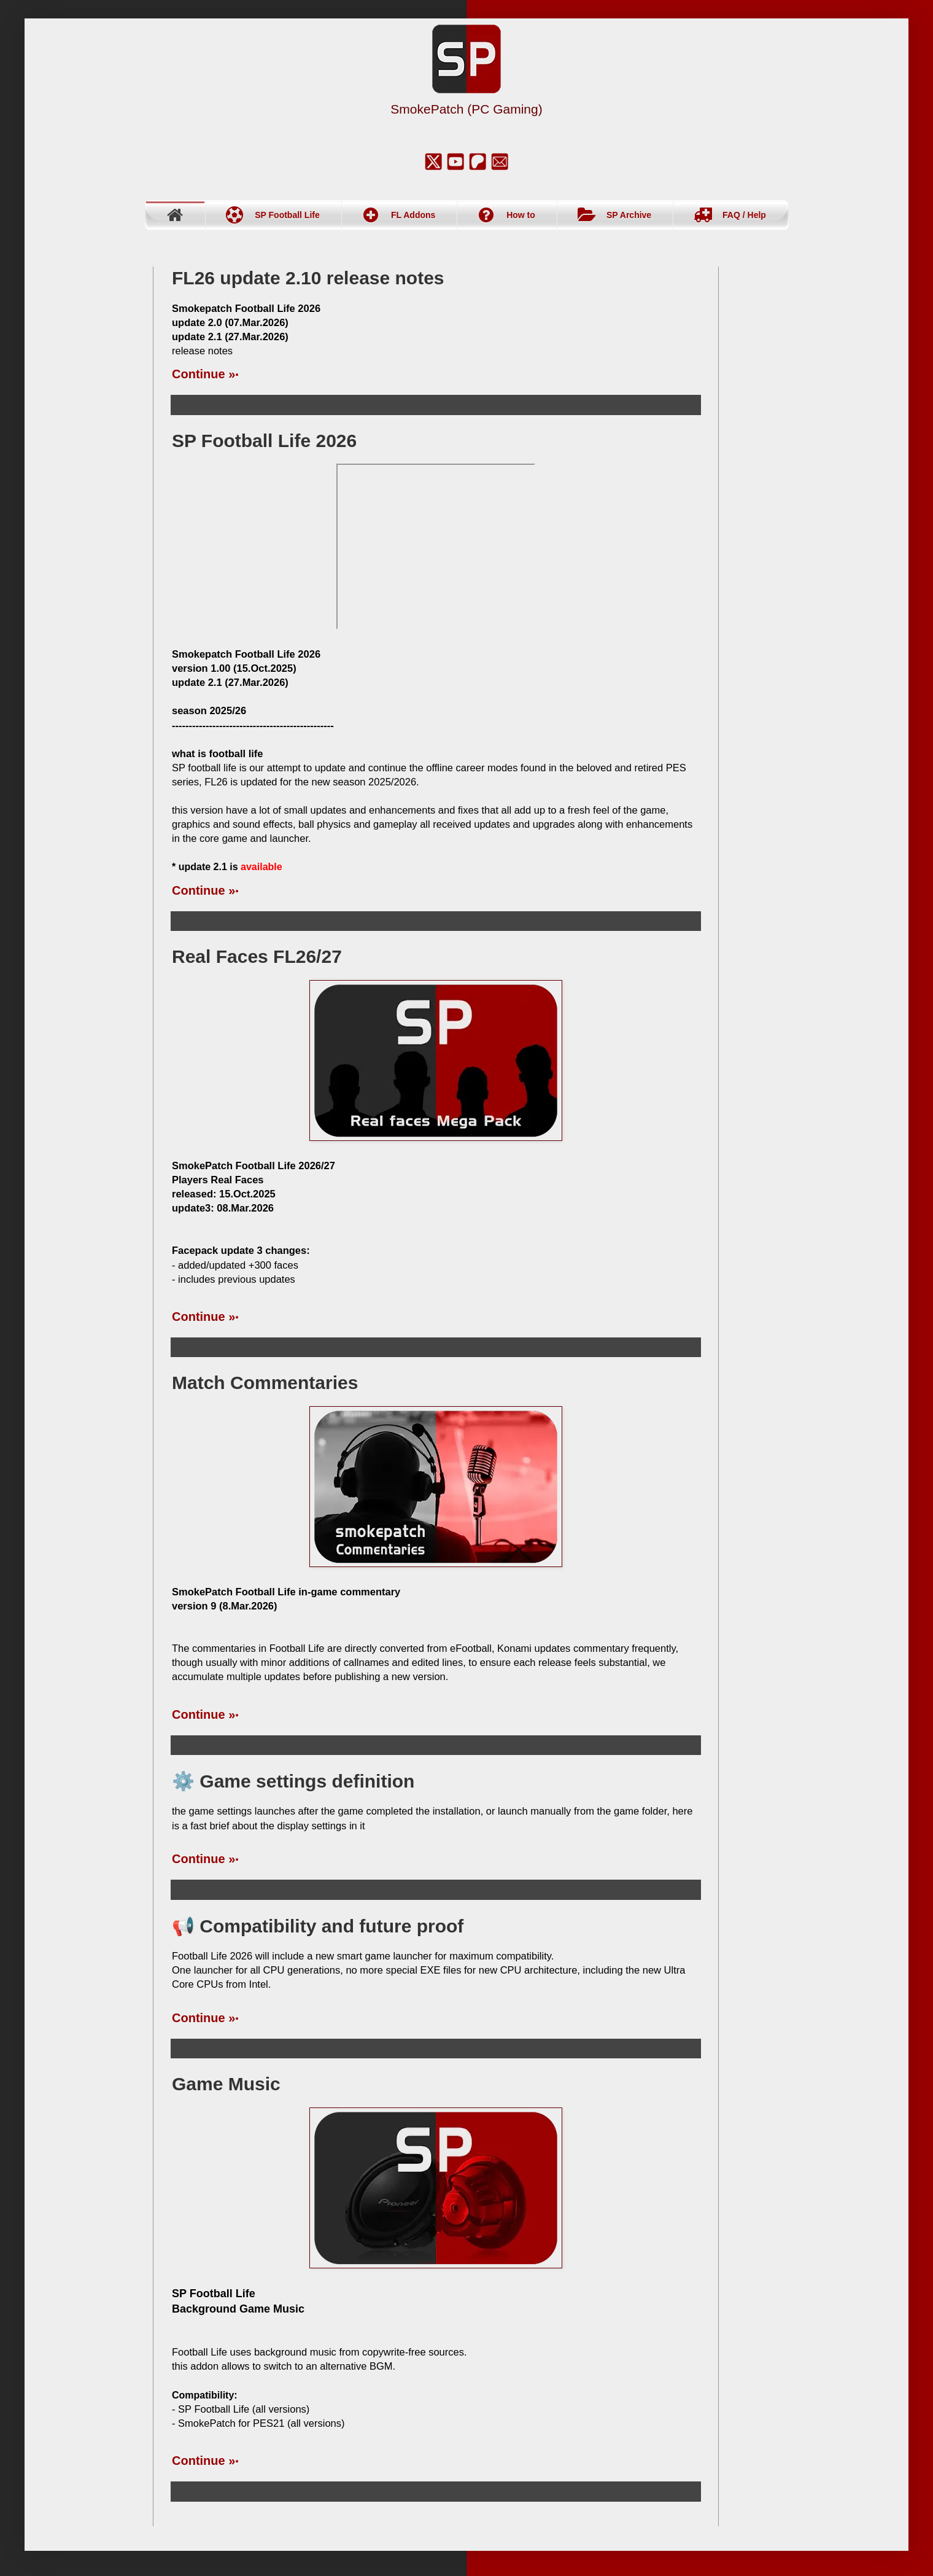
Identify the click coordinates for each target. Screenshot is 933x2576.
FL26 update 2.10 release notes (308, 278)
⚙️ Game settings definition (293, 1781)
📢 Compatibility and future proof (317, 1926)
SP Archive (628, 215)
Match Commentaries (265, 1382)
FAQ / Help (744, 215)
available (261, 867)
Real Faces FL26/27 (257, 956)
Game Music (226, 2084)
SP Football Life (287, 215)
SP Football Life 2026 (264, 440)
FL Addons (413, 215)
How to (520, 215)
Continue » (203, 374)
